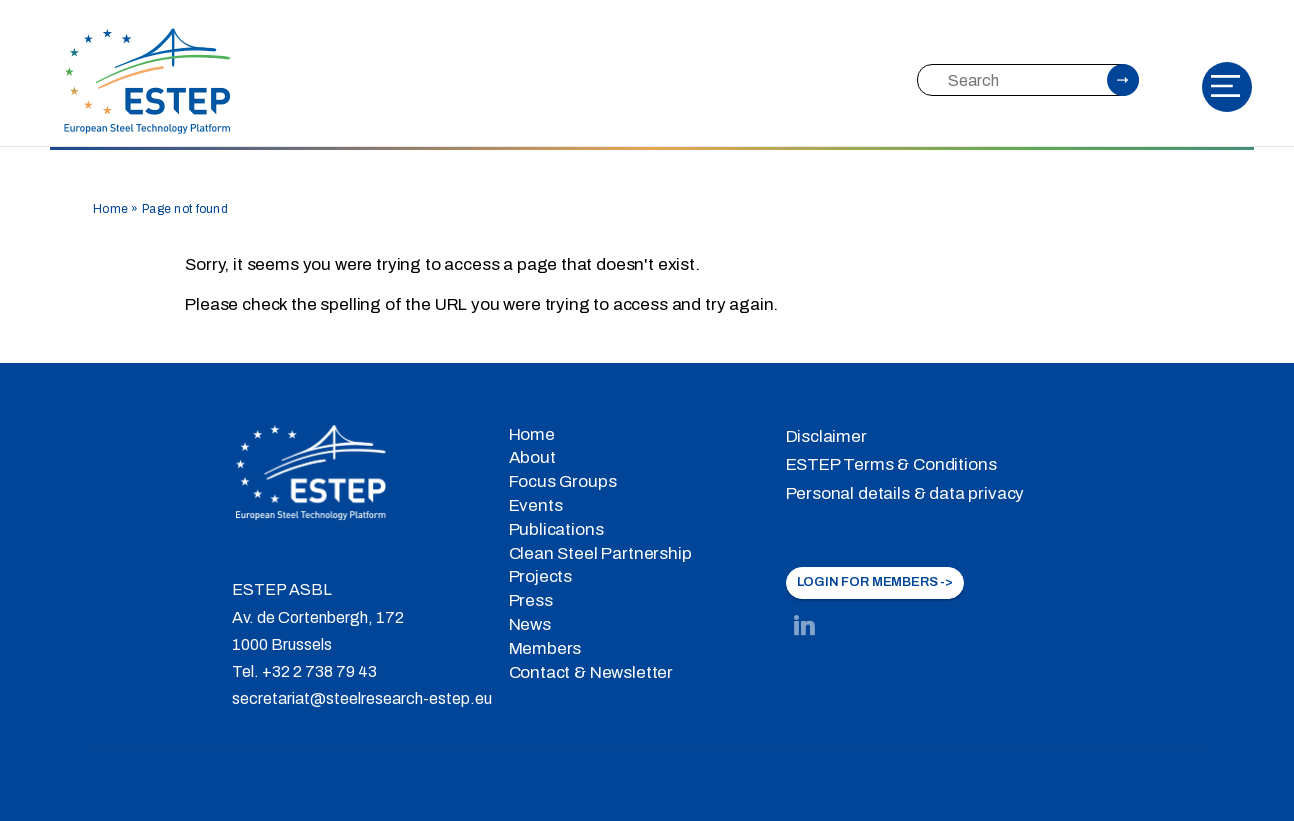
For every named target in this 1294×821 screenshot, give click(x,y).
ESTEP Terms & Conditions (891, 464)
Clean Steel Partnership (600, 553)
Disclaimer (826, 436)
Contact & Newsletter (591, 672)
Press (531, 600)
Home (110, 209)
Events (536, 505)
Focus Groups (563, 481)
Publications (556, 529)
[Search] (1027, 80)
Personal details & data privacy (905, 493)
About (532, 457)
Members (545, 648)
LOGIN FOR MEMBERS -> (875, 582)
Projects (541, 576)
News (530, 624)
